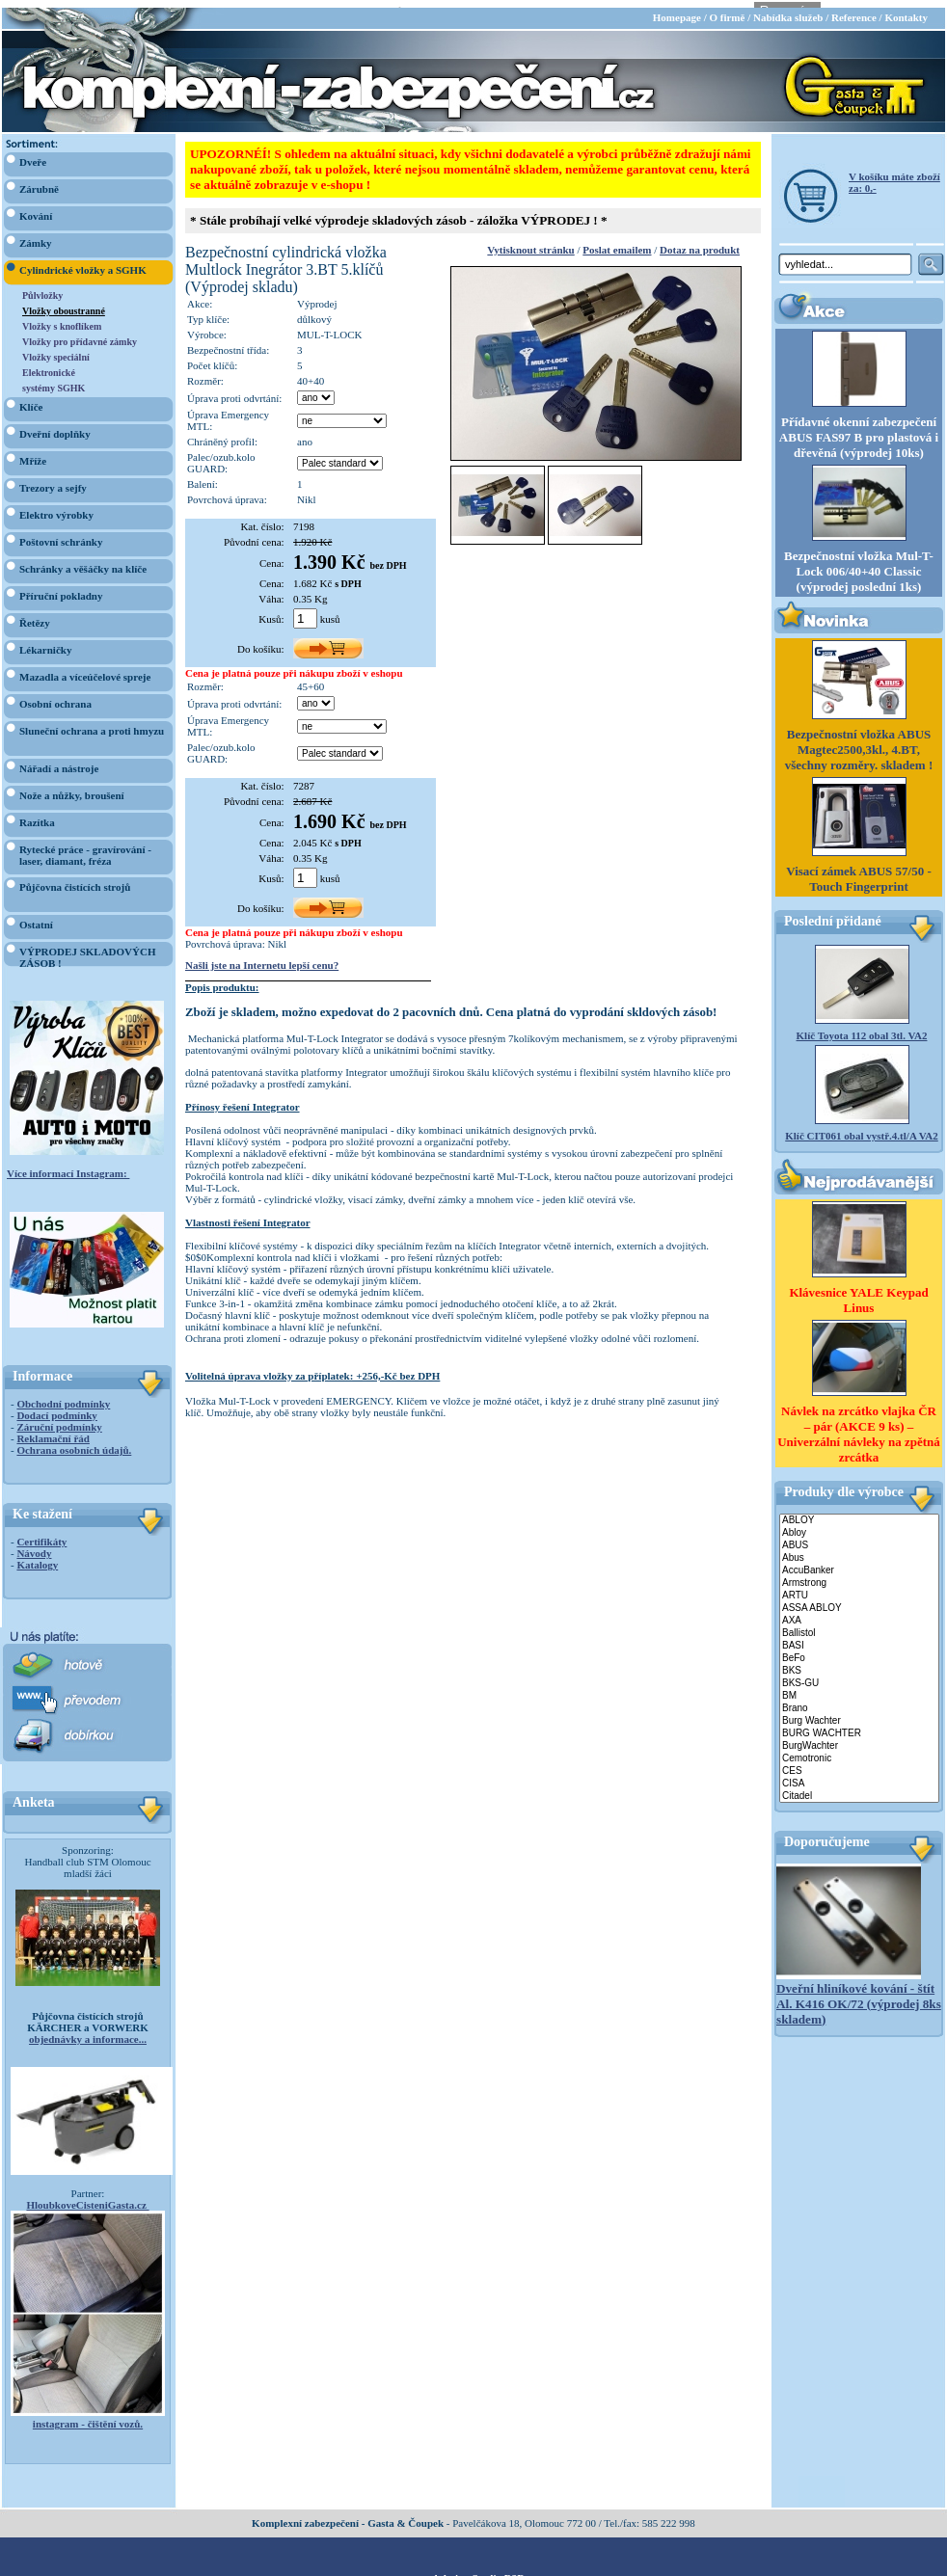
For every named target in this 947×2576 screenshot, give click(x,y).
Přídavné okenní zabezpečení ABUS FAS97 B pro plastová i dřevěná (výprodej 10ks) (858, 429)
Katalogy (37, 1557)
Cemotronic (859, 1750)
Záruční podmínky (58, 1419)
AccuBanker (859, 1562)
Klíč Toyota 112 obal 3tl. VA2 (862, 1027)
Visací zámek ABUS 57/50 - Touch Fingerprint (858, 871)
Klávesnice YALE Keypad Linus (858, 1291)
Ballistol (859, 1625)
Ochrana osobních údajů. (73, 1442)
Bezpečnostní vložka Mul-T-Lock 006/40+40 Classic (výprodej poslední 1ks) (858, 563)
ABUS (859, 1537)
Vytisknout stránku (530, 242)
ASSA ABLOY (859, 1600)
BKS (859, 1662)
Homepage (677, 9)
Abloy (859, 1524)
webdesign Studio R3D (473, 2570)
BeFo (859, 1650)
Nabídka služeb (788, 9)
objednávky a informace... (88, 2031)
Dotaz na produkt (700, 242)
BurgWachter (859, 1737)
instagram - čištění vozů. (88, 2416)
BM (859, 1687)
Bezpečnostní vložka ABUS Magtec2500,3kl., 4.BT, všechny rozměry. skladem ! (859, 742)
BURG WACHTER (859, 1725)
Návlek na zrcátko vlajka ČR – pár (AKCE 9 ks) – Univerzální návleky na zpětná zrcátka (858, 1425)
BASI (859, 1637)
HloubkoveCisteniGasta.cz (87, 2197)
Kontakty (906, 9)
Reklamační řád (52, 1430)
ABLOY (859, 1512)
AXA (859, 1612)
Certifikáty (41, 1534)
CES (859, 1763)
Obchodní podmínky (63, 1396)
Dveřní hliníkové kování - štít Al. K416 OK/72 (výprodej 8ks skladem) (858, 1995)
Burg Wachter (859, 1712)
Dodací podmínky (56, 1407)
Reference (854, 9)
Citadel (859, 1788)
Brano (859, 1700)
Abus (859, 1549)
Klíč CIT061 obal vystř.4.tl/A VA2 (861, 1128)
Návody (33, 1545)
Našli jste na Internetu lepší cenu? (261, 957)
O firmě (726, 9)
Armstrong (859, 1575)
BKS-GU (859, 1675)
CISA (859, 1775)
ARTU (859, 1587)
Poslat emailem (616, 242)
